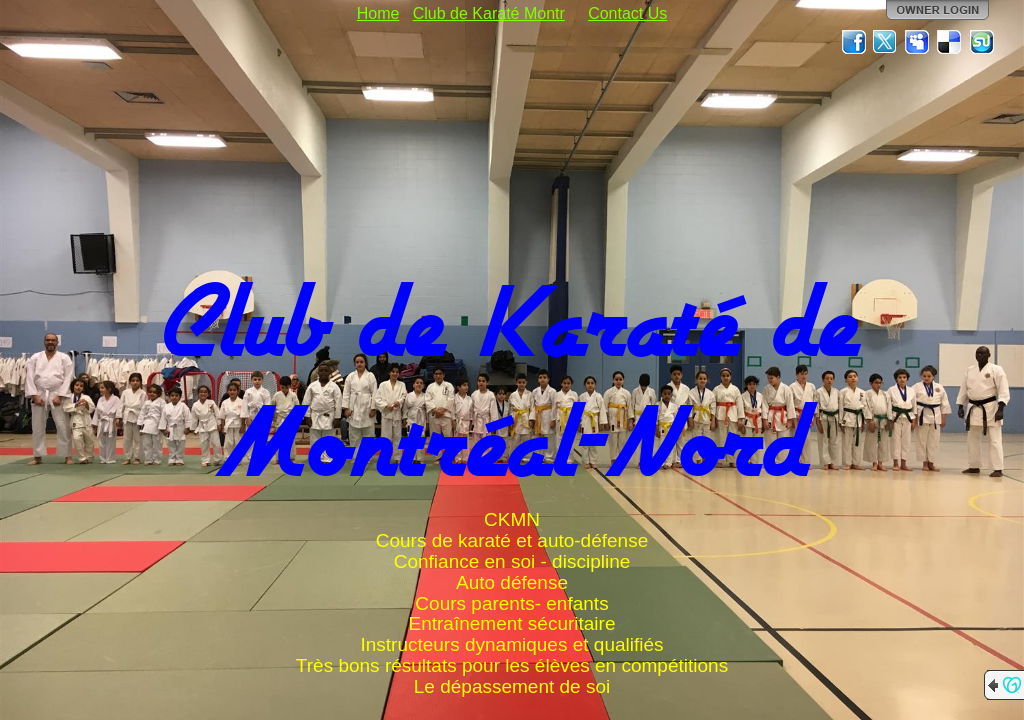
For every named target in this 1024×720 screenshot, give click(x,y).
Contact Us (627, 13)
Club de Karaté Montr (489, 13)
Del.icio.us (950, 42)
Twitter (886, 42)
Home (378, 13)
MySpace (918, 42)
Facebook (854, 42)
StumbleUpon (982, 42)
